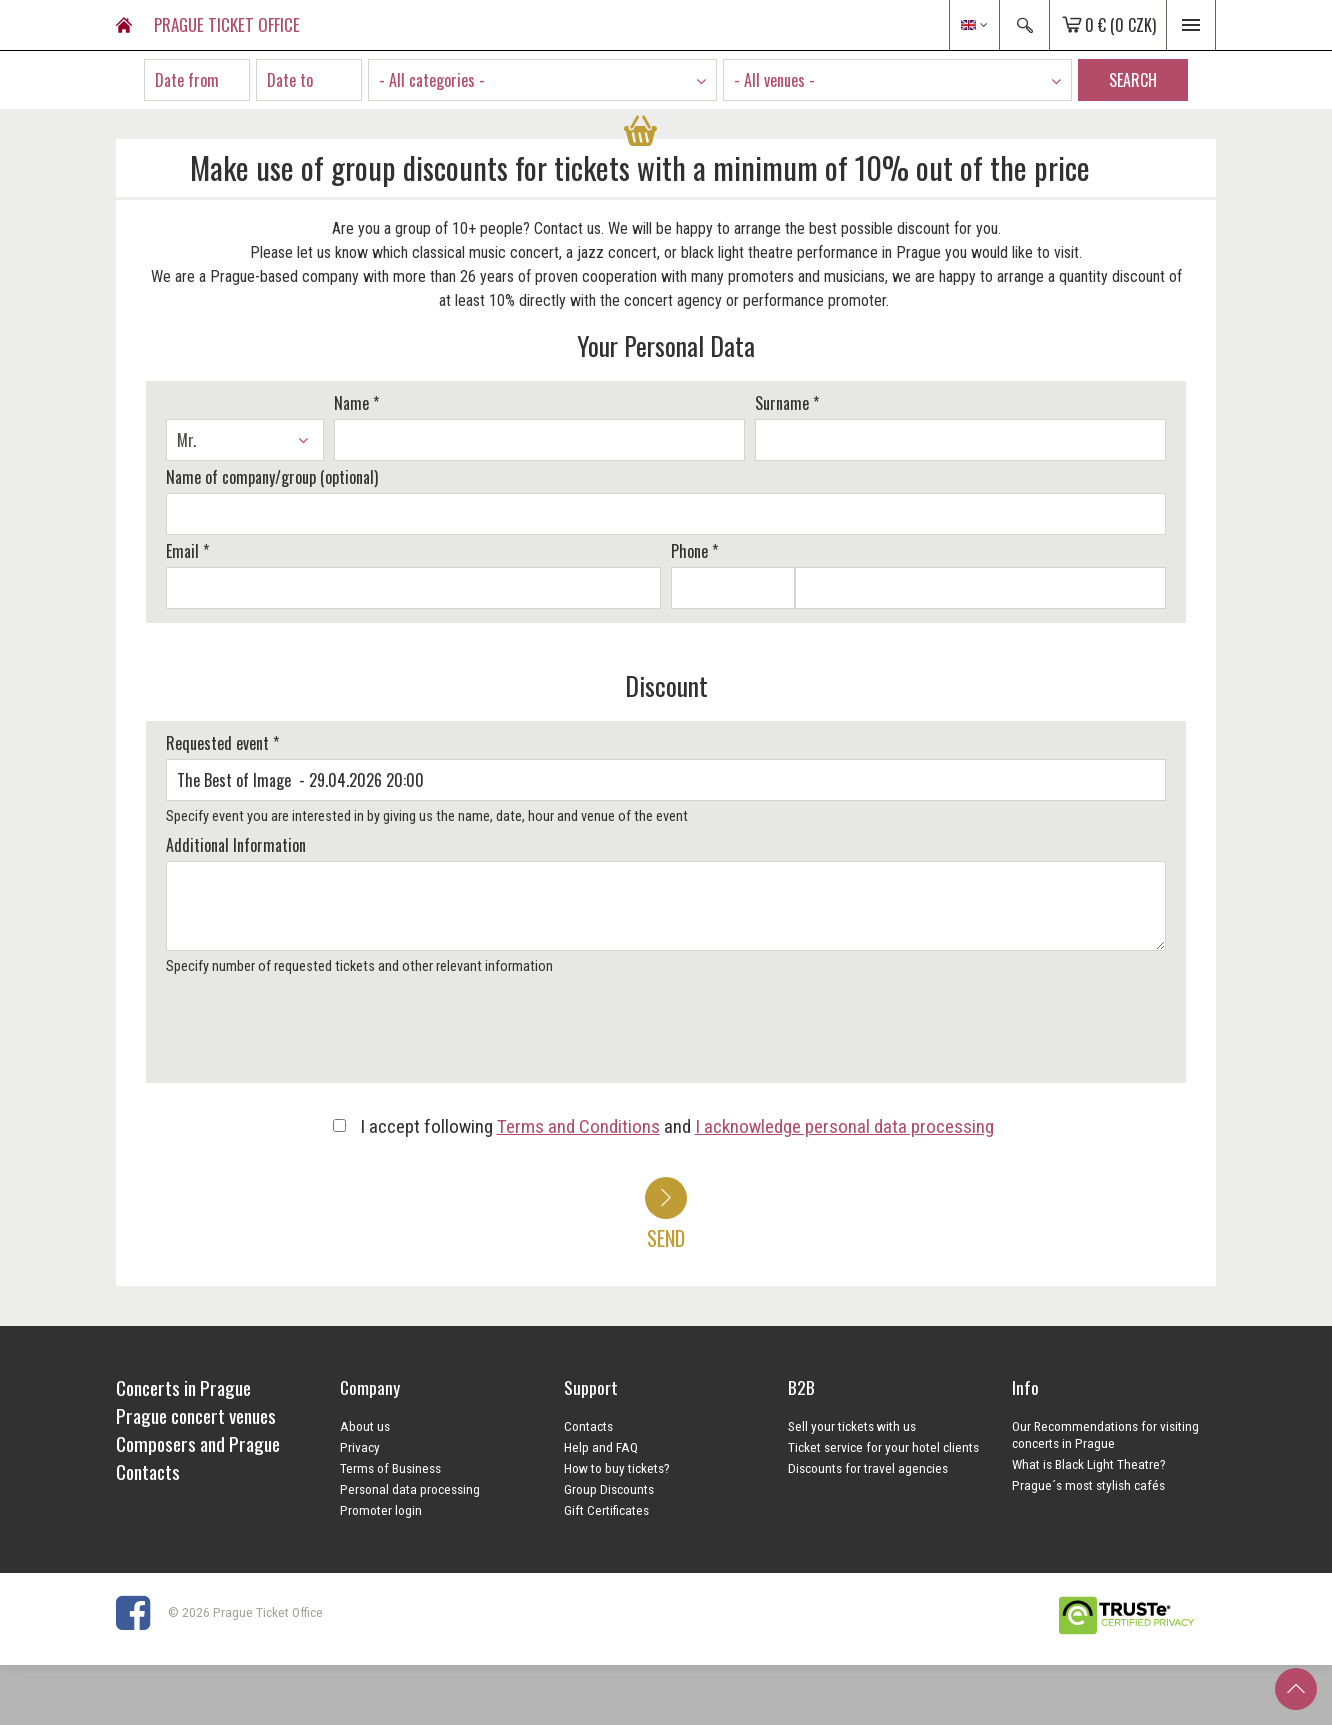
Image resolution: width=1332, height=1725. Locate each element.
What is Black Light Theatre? (1089, 1464)
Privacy (360, 1447)
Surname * (787, 403)
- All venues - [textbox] (774, 80)
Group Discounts (609, 1489)
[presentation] (313, 1036)
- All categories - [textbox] (432, 80)
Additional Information (236, 845)
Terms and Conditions (578, 1126)
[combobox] (542, 80)
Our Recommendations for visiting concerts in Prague (1105, 1434)
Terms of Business (390, 1468)
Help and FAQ (601, 1447)
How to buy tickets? (617, 1468)
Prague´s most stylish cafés (1088, 1485)
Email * (187, 551)
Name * (356, 403)
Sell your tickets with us (852, 1426)
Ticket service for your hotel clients (883, 1447)
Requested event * (222, 743)
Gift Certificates (606, 1510)
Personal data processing (410, 1489)
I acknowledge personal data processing (844, 1126)
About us (365, 1426)
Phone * (694, 551)
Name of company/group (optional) (272, 477)
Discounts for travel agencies (868, 1468)
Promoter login (381, 1510)
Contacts (588, 1426)
